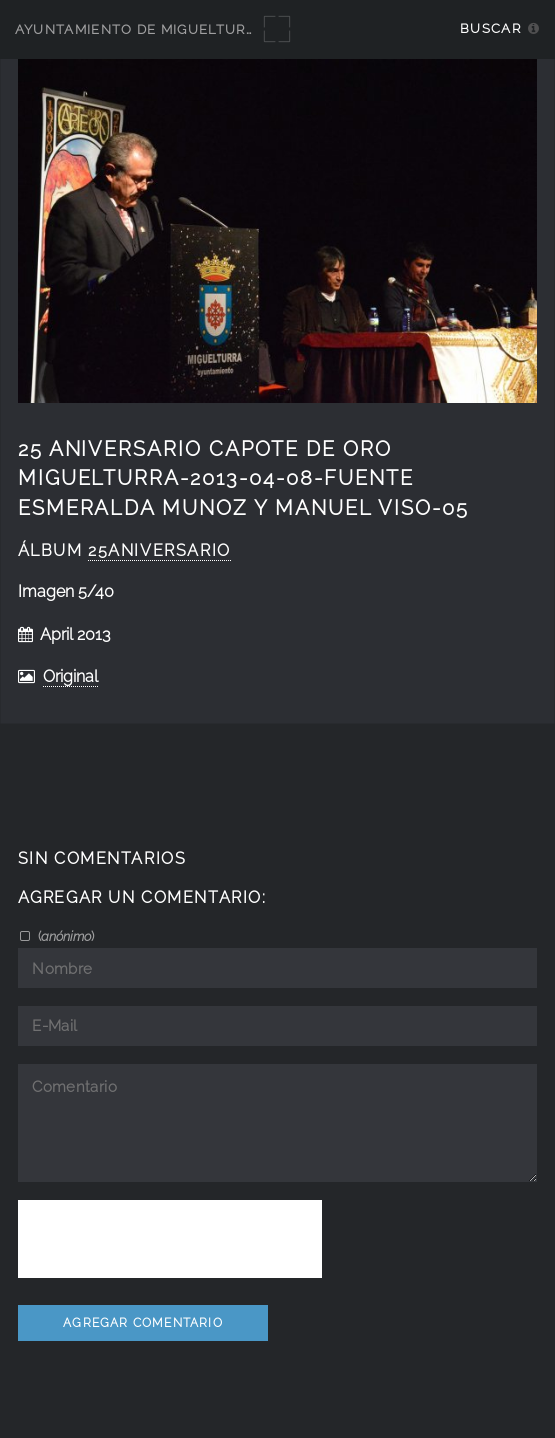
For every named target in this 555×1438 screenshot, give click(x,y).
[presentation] (170, 1239)
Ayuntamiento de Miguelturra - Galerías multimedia (232, 29)
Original (70, 676)
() (64, 936)
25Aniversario (159, 550)
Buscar (490, 28)
